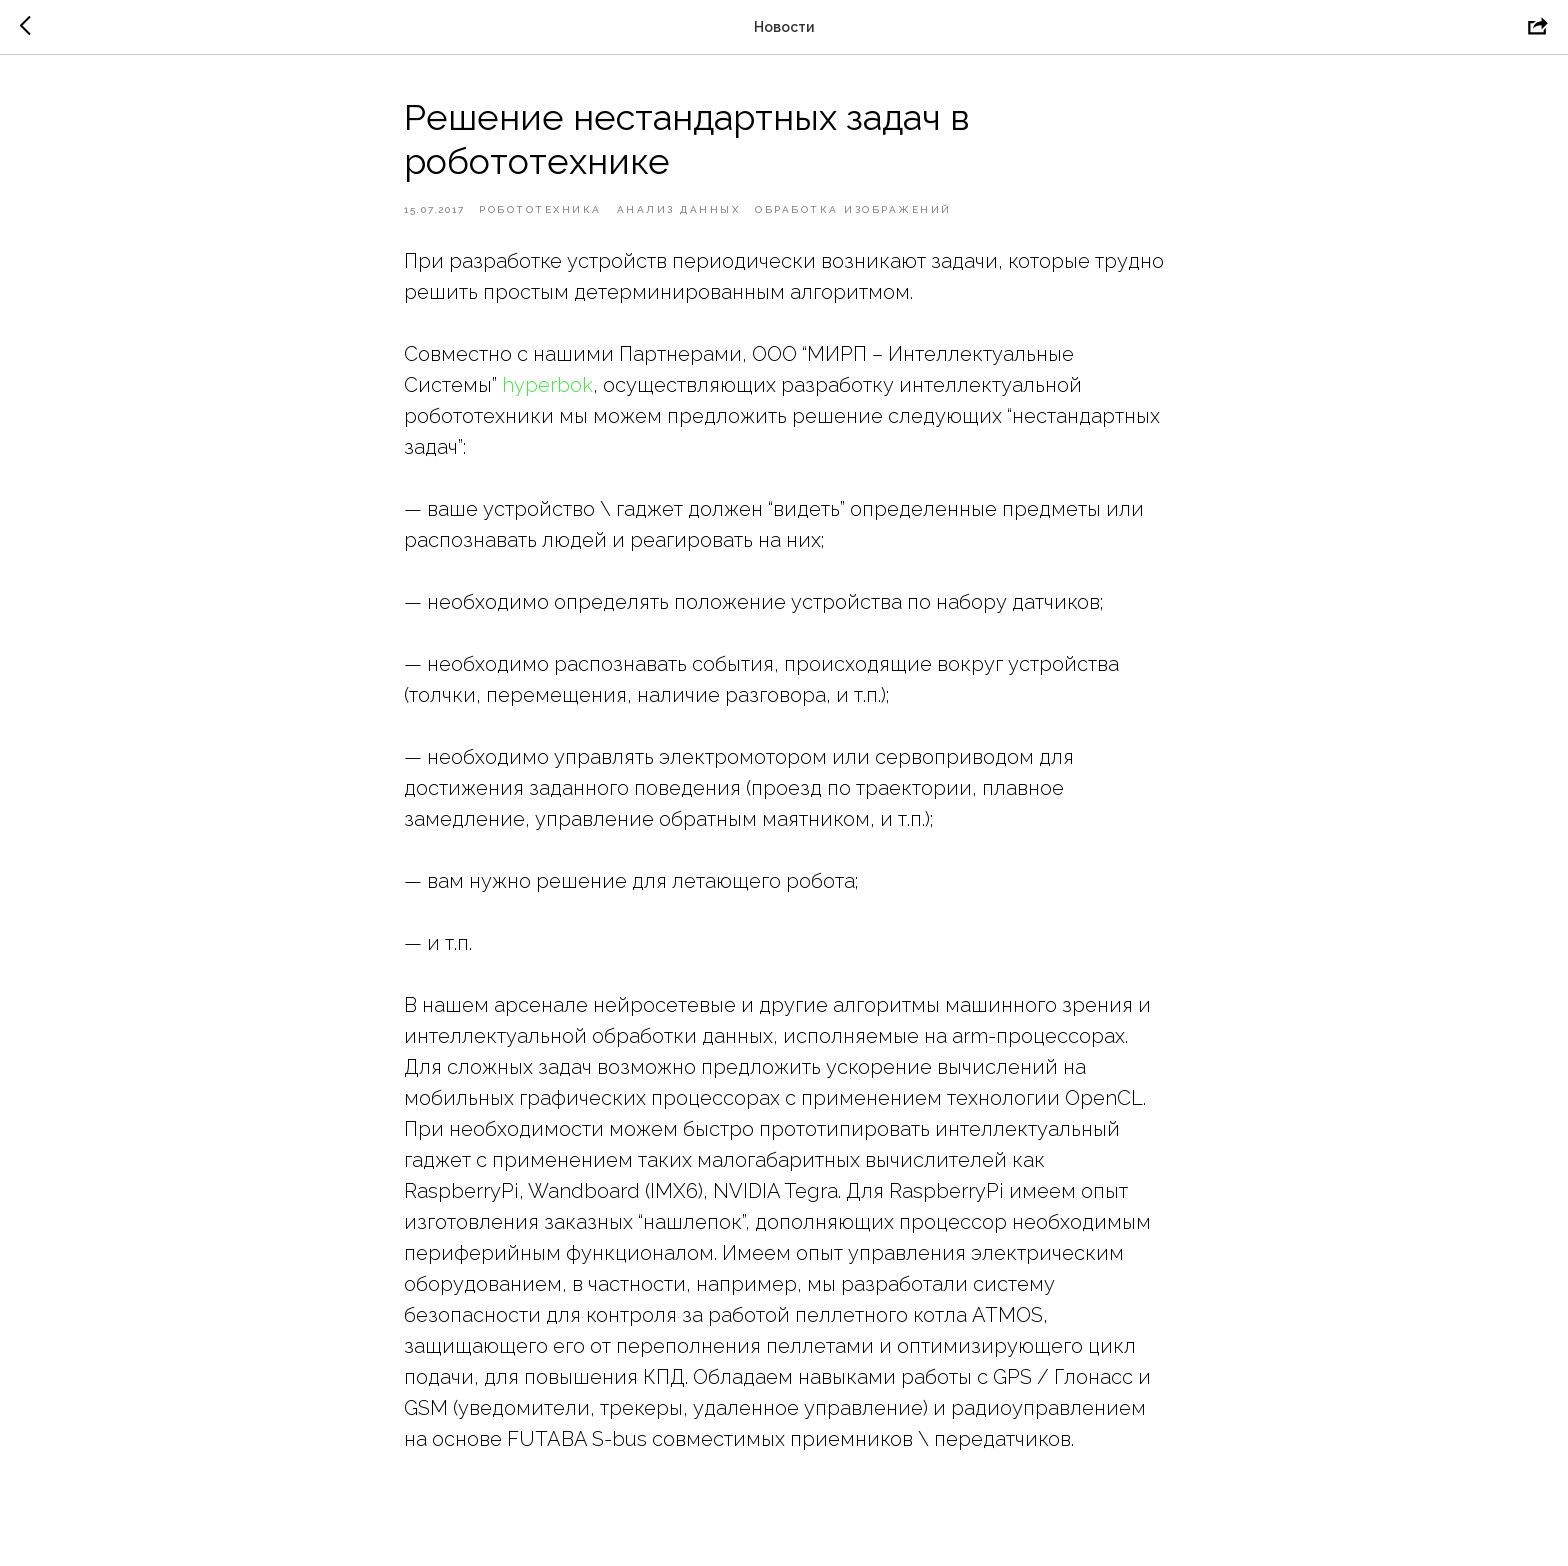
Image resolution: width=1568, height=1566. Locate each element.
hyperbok (547, 385)
